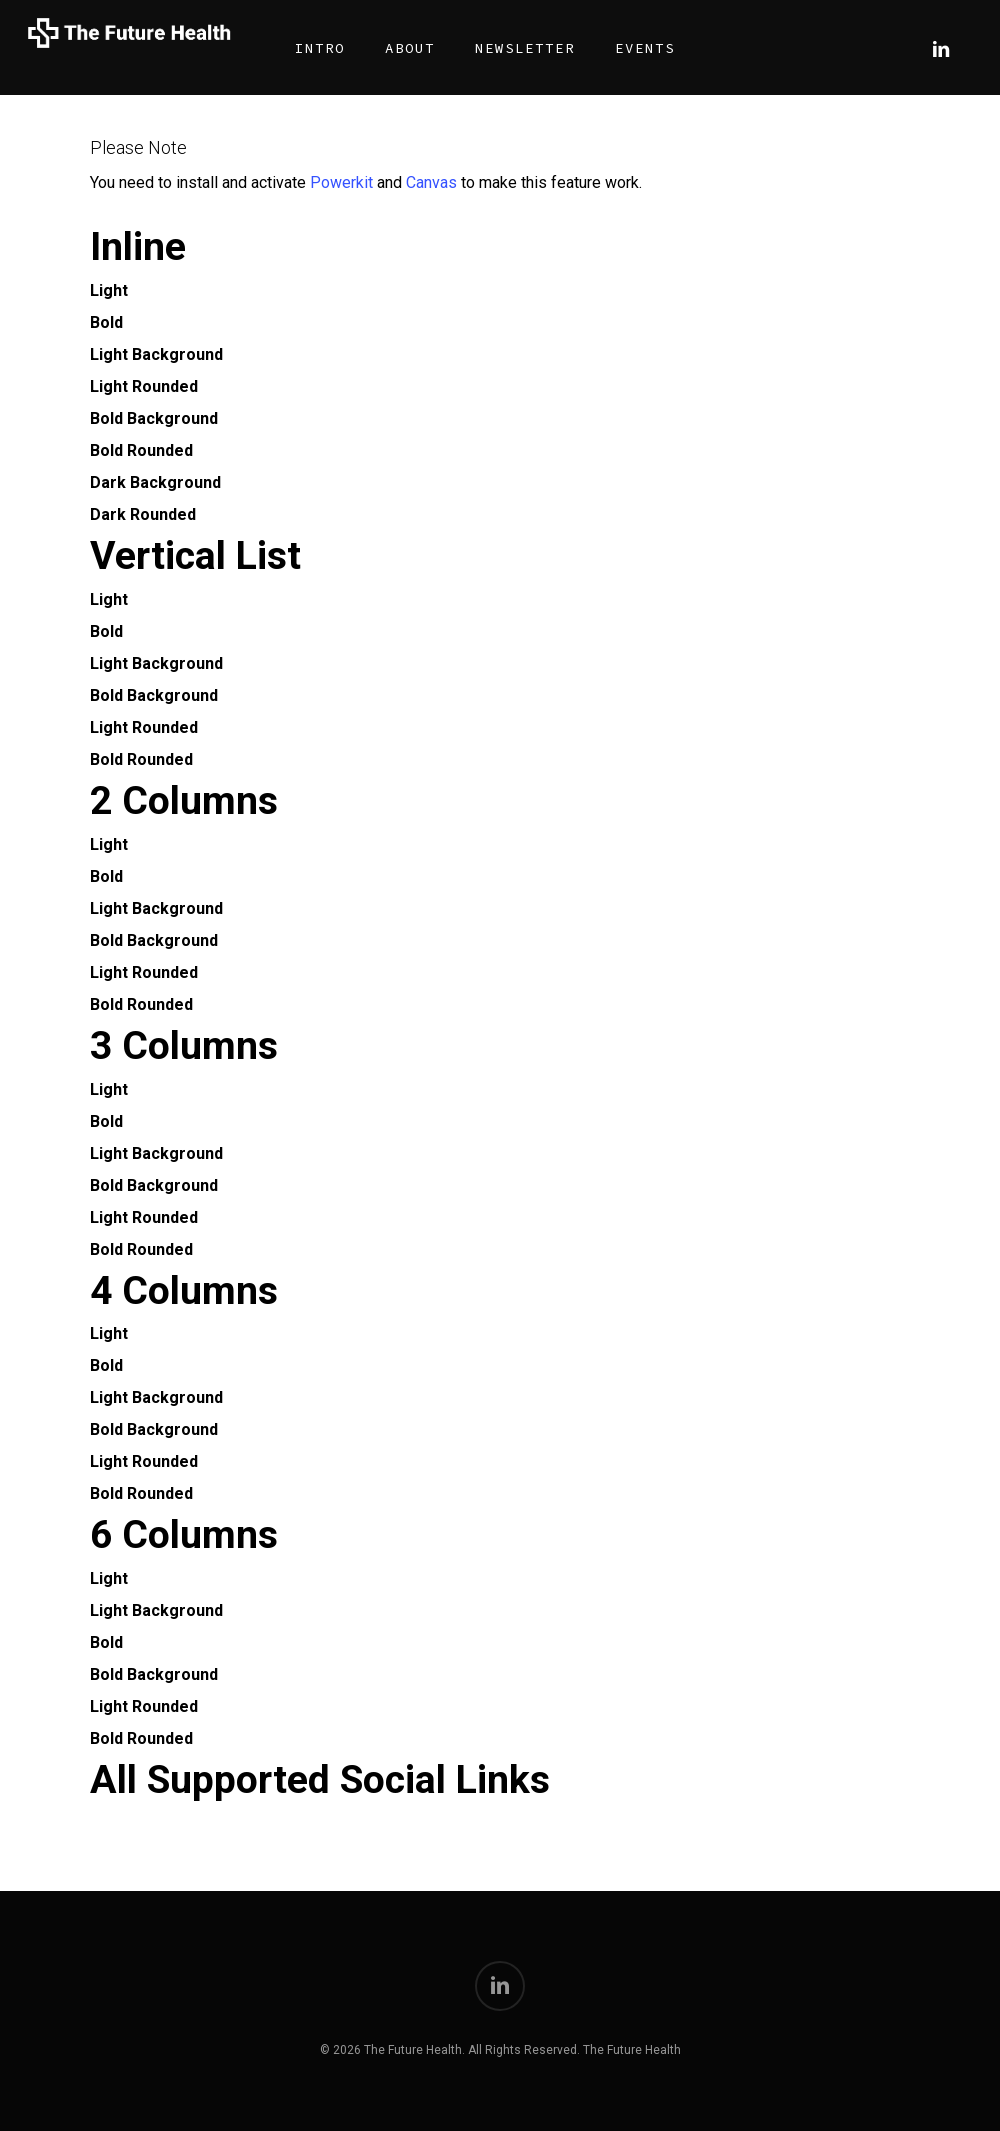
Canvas (431, 182)
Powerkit (341, 182)
